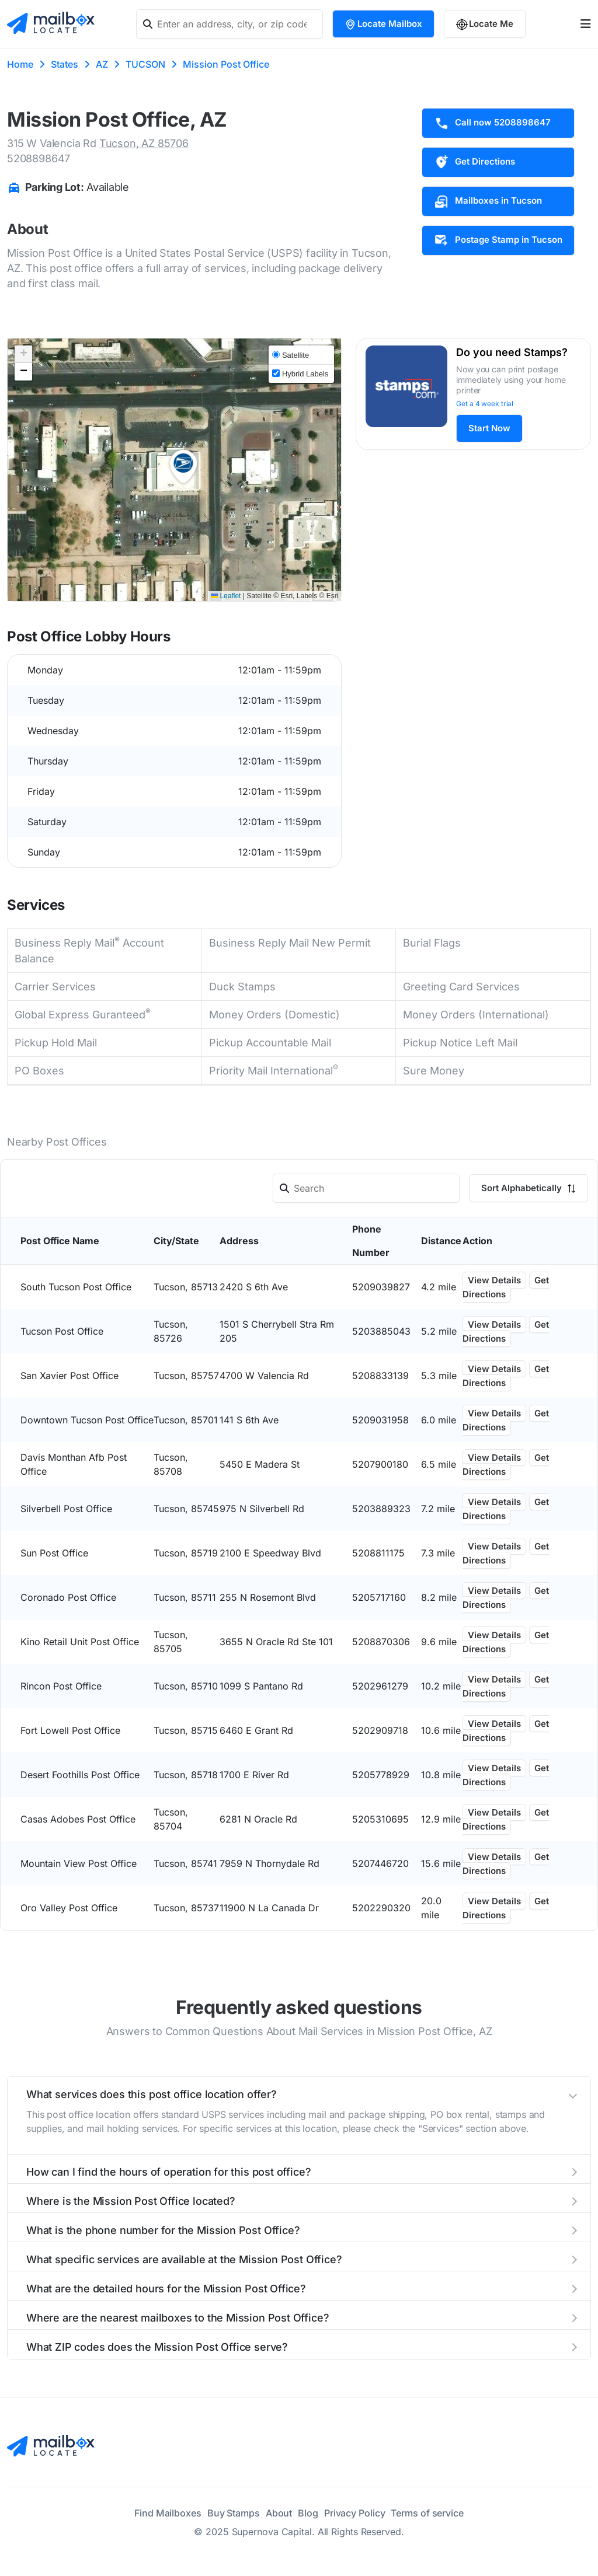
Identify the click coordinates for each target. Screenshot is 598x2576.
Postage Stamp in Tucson (498, 240)
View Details (494, 1280)
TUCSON (145, 64)
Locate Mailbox (383, 24)
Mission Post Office (226, 64)
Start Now (489, 428)
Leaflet (226, 596)
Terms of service (427, 2513)
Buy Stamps (233, 2513)
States (64, 64)
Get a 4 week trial (484, 403)
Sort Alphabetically (528, 1187)
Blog (308, 2513)
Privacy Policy (354, 2513)
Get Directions (474, 162)
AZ (102, 64)
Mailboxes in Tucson (488, 201)
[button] (183, 466)
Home (20, 64)
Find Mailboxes (167, 2513)
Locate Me (484, 24)
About (279, 2513)
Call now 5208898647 (492, 123)
